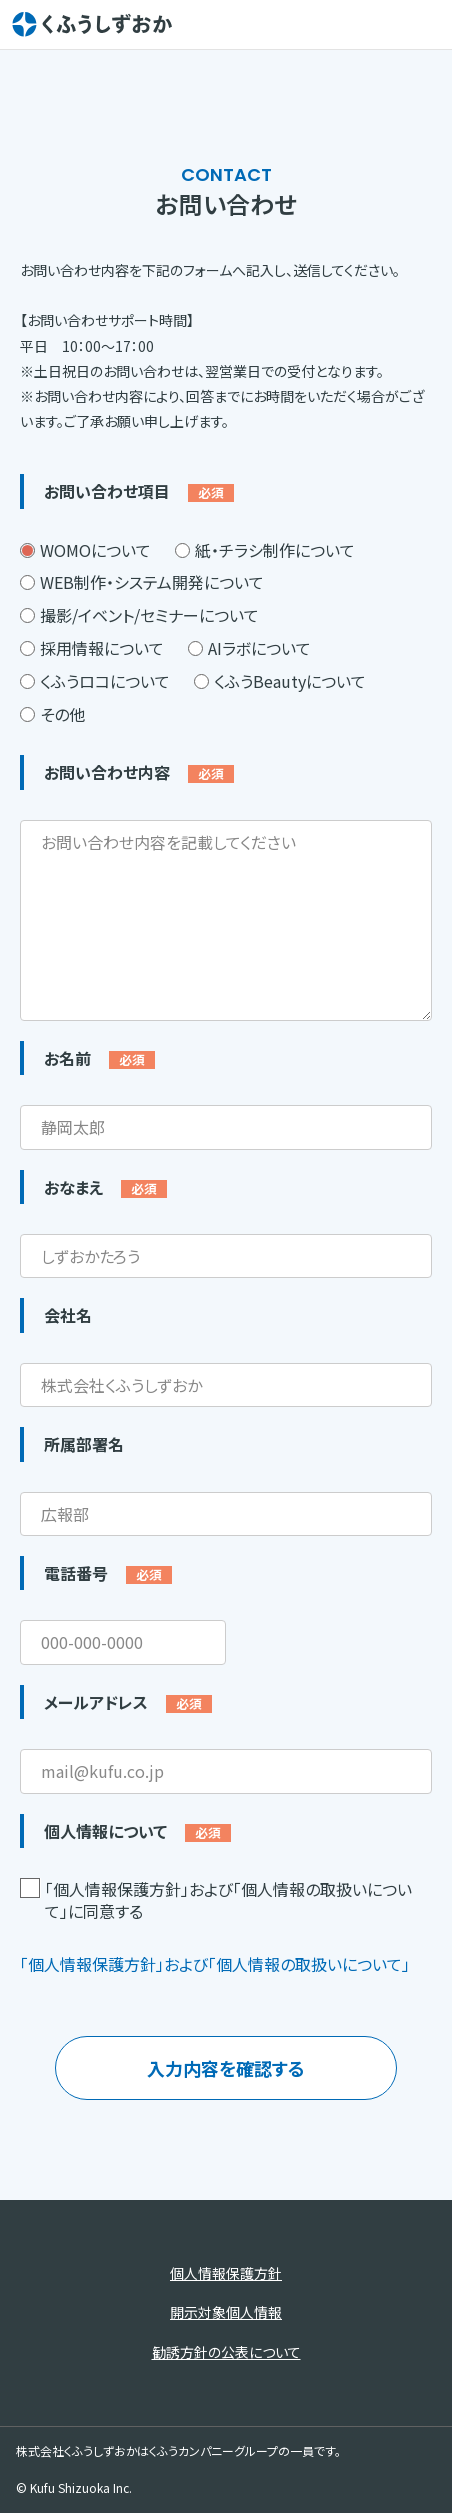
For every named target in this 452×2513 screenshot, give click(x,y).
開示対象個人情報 (226, 2312)
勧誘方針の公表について (226, 2352)
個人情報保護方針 (226, 2273)
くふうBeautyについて (280, 681)
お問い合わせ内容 (139, 772)
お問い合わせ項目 (139, 491)
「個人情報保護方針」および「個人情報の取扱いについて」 (215, 1964)
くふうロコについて (95, 681)
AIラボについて (249, 648)
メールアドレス (128, 1702)
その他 (52, 714)
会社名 (68, 1315)
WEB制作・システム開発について (142, 582)
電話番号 (108, 1573)
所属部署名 (84, 1444)
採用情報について (92, 648)
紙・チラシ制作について (265, 550)
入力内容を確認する (226, 2068)
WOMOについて (85, 550)
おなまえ (105, 1187)
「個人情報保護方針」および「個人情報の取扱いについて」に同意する (216, 1900)
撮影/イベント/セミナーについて (139, 615)
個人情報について (137, 1831)
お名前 (99, 1058)
